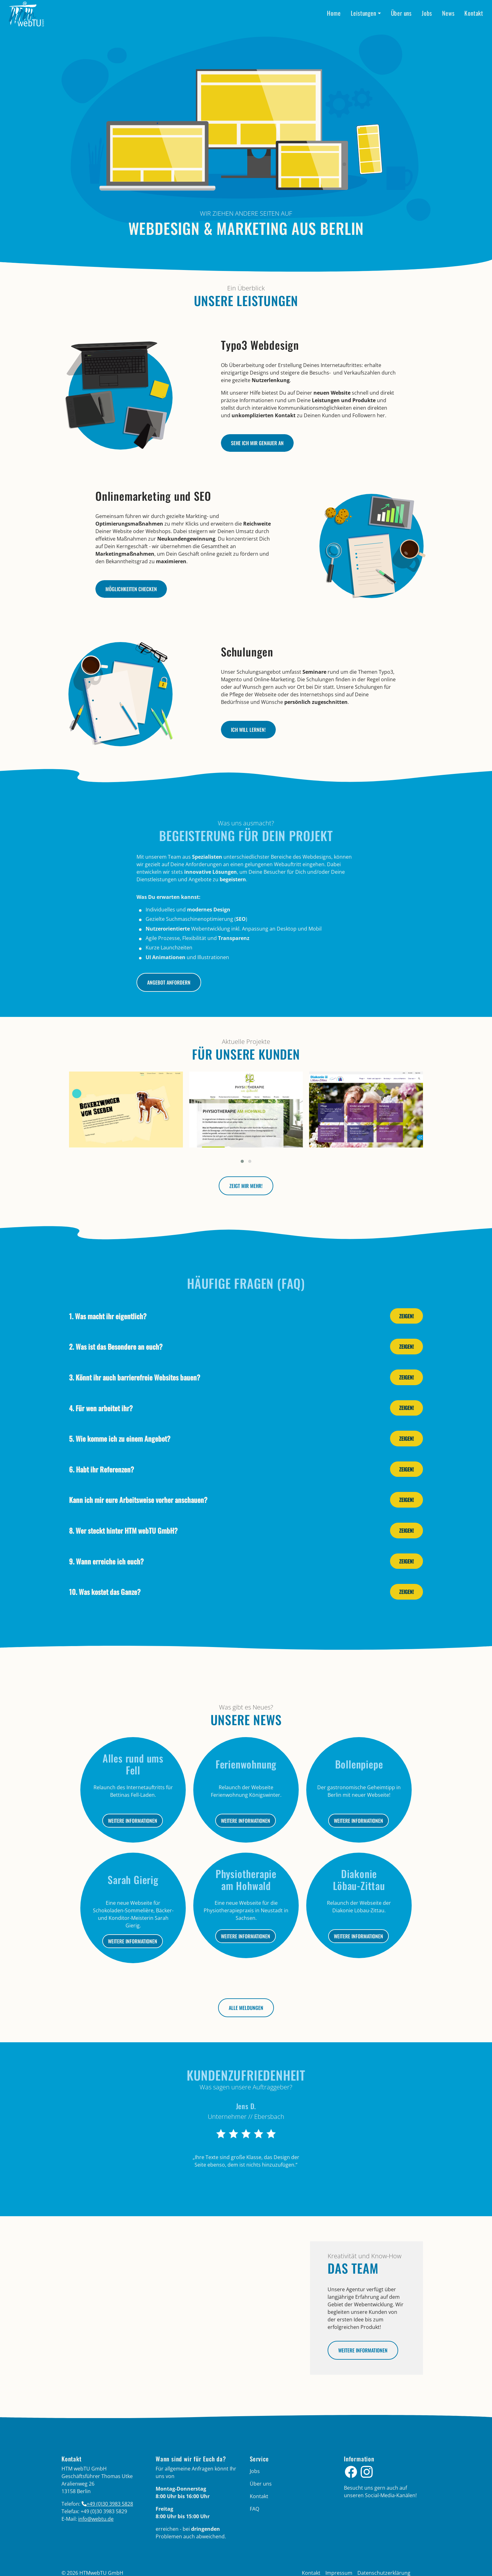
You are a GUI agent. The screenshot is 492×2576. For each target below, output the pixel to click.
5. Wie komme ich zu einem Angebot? (119, 1438)
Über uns (401, 13)
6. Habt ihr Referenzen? (101, 1469)
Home (333, 13)
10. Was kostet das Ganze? (105, 1591)
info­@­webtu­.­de (96, 2518)
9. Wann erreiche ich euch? (106, 1561)
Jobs (427, 13)
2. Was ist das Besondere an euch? (116, 1346)
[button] (242, 1161)
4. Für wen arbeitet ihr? (101, 1408)
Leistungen (363, 13)
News (448, 13)
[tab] (246, 1316)
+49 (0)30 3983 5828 (110, 2503)
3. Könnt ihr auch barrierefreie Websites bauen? (134, 1377)
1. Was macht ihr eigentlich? (108, 1316)
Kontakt (473, 13)
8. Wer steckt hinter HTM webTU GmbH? (123, 1530)
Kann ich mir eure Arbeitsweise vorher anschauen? (138, 1499)
